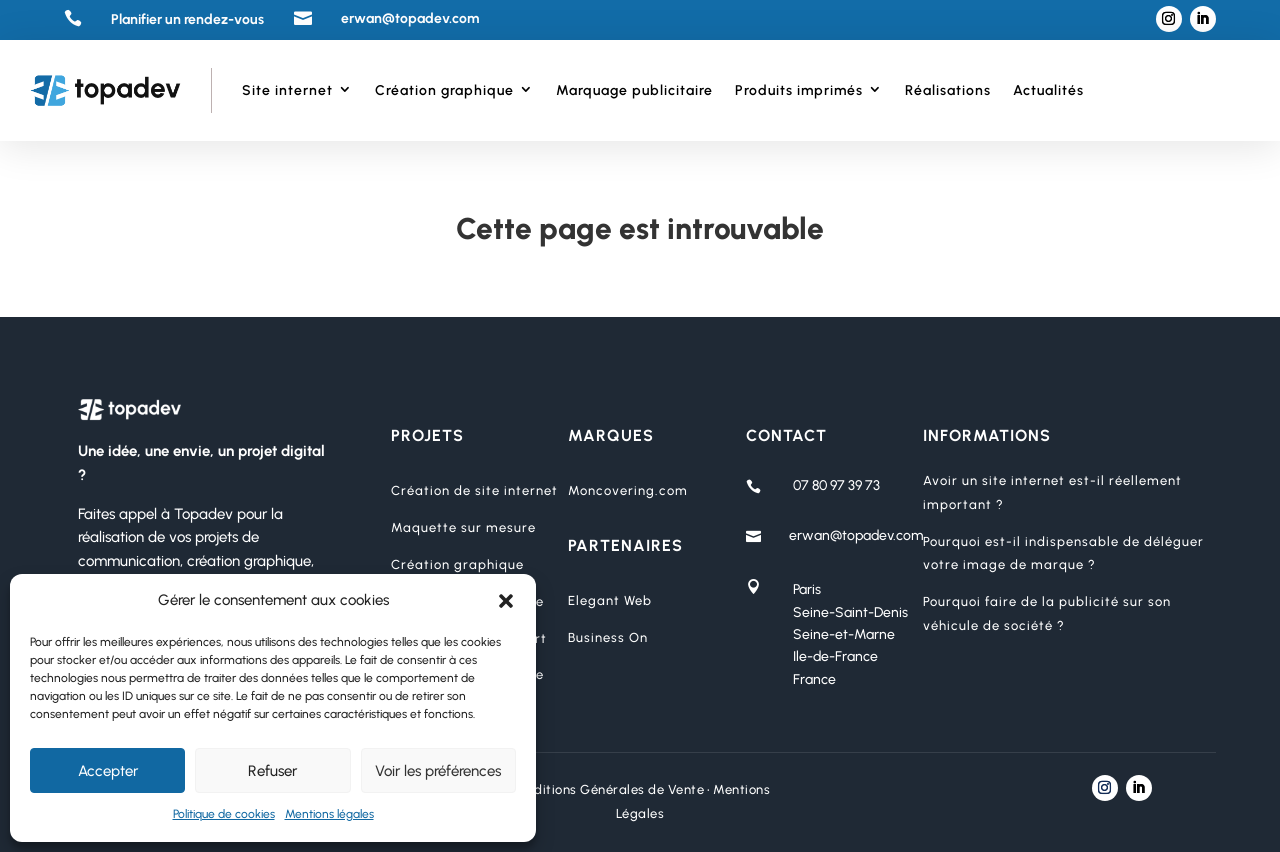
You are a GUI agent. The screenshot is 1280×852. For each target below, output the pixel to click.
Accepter (108, 771)
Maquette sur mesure (463, 527)
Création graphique (444, 90)
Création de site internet (474, 490)
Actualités (1048, 90)
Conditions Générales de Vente (607, 789)
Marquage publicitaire (634, 90)
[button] (506, 601)
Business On (608, 637)
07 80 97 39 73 (836, 485)
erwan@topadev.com (856, 535)
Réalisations (948, 90)
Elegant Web (610, 600)
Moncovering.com (628, 490)
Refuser (272, 771)
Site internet (287, 90)
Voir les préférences (438, 771)
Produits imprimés (799, 90)
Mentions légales (329, 814)
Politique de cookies (224, 814)
